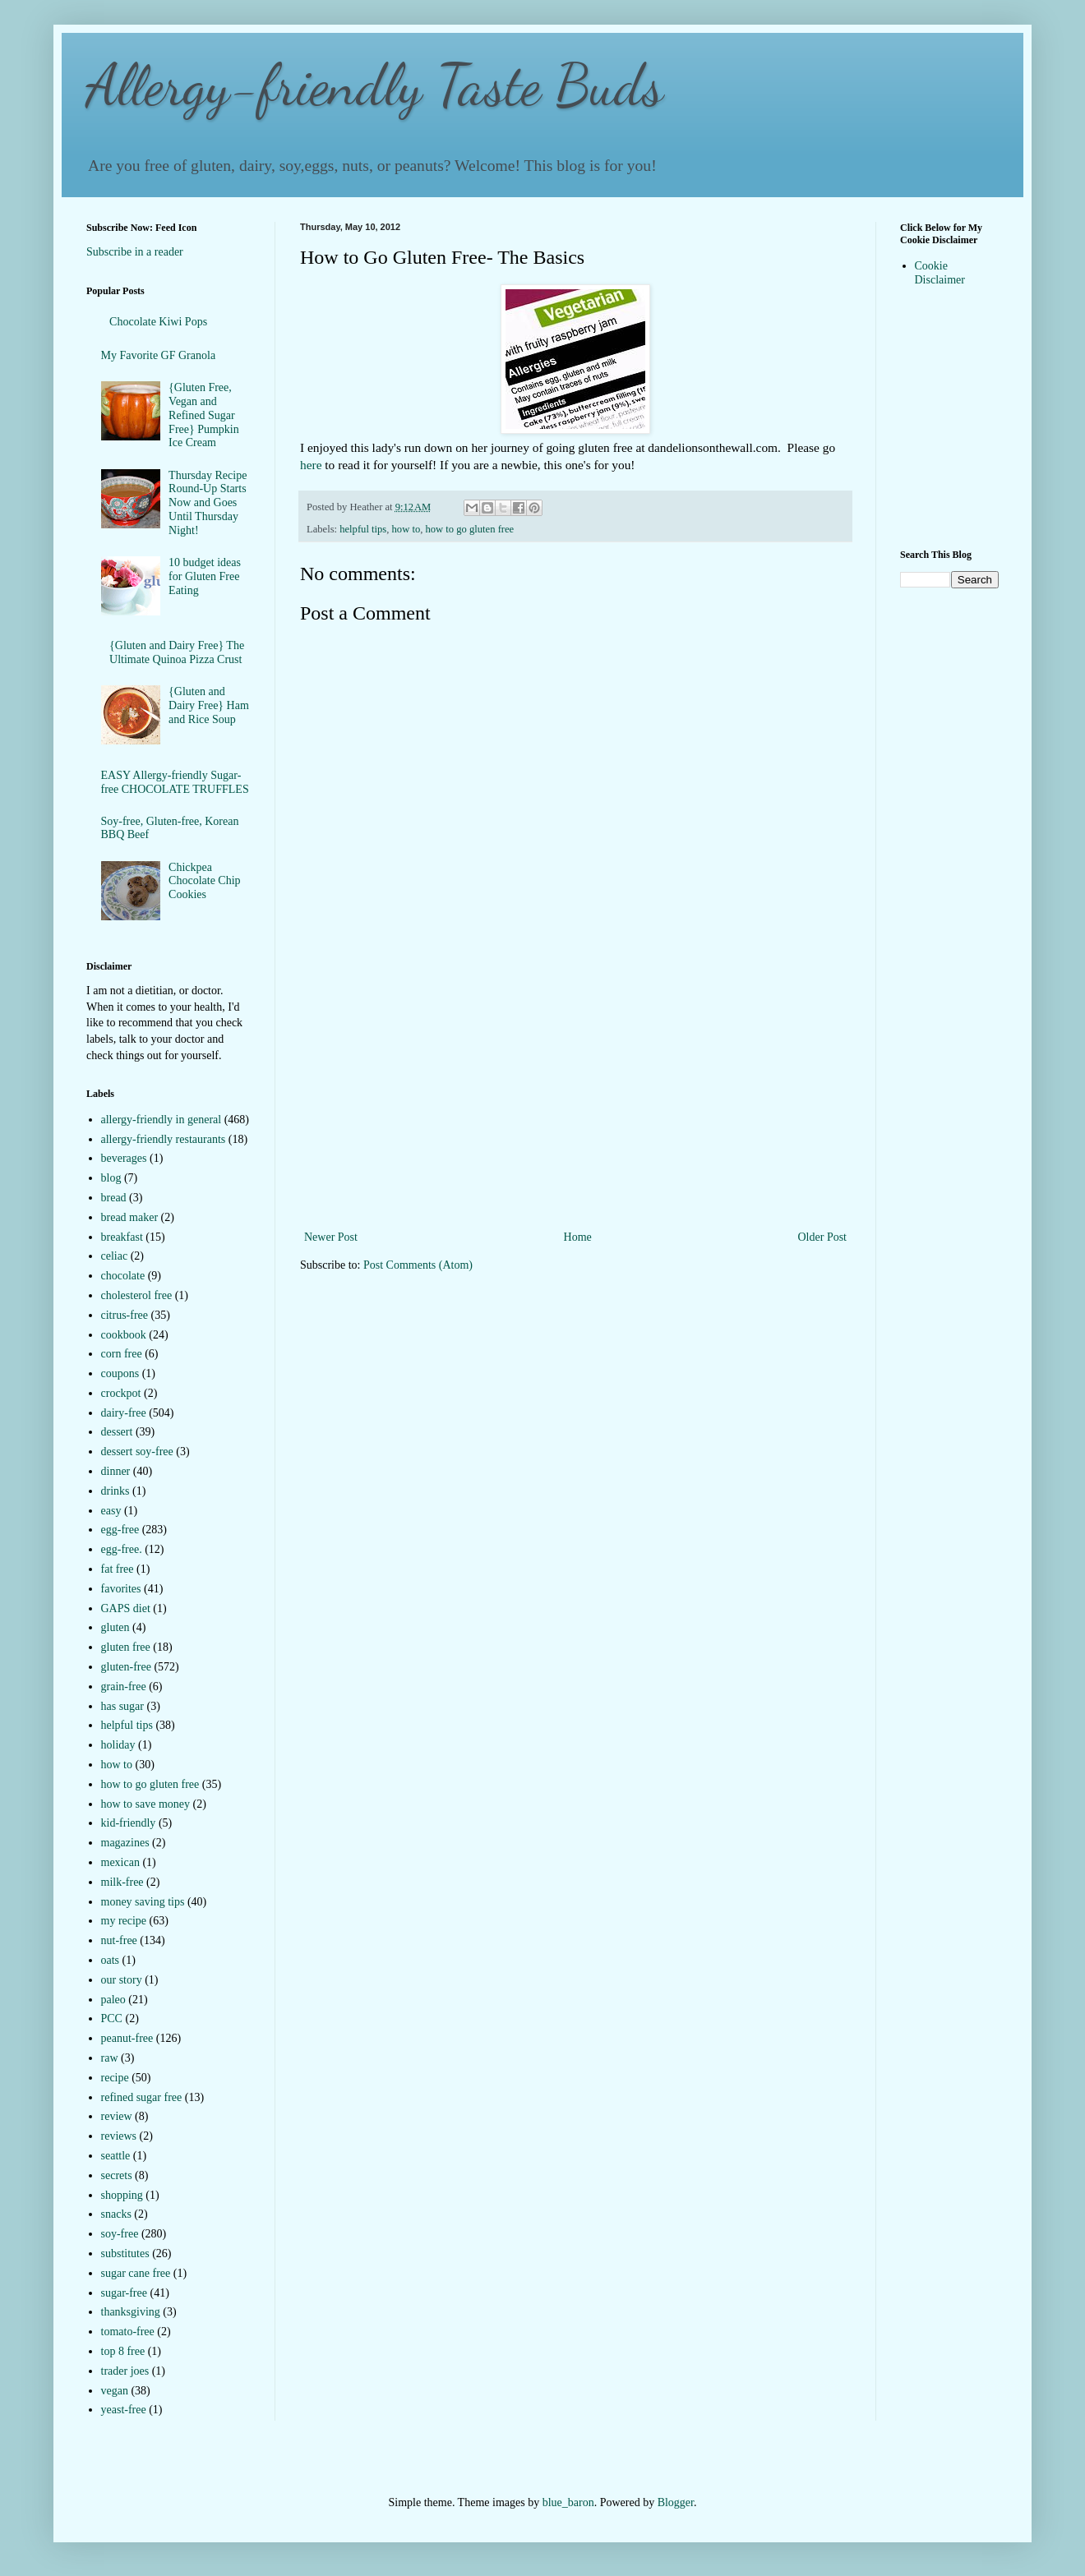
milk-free (122, 1882)
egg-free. (121, 1549)
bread (114, 1197)
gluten (115, 1627)
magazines (125, 1842)
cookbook (123, 1335)
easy (111, 1511)
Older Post (822, 1237)
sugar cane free (136, 2273)
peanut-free (127, 2038)
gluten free (125, 1647)
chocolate (123, 1276)
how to (406, 529)
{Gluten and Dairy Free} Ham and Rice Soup (209, 705)
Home (578, 1237)
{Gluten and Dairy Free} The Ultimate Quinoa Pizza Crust (176, 652)
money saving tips (143, 1902)
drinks (115, 1491)
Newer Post (331, 1237)
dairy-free (123, 1413)
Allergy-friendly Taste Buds (374, 85)
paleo (113, 1999)
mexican (120, 1862)
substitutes (125, 2253)
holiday (118, 1745)
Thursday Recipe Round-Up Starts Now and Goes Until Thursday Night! (208, 503)
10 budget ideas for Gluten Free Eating (205, 576)
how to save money (145, 1804)
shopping (122, 2195)
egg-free (120, 1529)
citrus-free (125, 1315)
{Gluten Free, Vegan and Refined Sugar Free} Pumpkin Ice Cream (204, 415)
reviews (119, 2136)
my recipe (124, 1921)
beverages (124, 1158)
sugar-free (124, 2293)
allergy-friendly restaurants (163, 1139)
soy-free (120, 2234)
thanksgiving (130, 2312)
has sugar (123, 1706)
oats (110, 1960)
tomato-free (128, 2331)
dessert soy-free (137, 1451)
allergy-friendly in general (161, 1119)
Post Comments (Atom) (418, 1265)
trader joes (125, 2371)
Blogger (676, 2502)
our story (121, 1980)
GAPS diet (125, 1608)
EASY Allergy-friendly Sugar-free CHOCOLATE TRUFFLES (175, 782)
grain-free (123, 1686)
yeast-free (123, 2409)
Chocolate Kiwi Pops (158, 322)
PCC (111, 2018)
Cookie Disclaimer (940, 273)
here (310, 465)
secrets (116, 2175)
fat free (117, 1569)
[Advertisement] (575, 1103)
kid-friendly (128, 1823)
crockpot (121, 1393)
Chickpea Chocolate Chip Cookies (205, 881)
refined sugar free (141, 2097)
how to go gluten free (469, 529)
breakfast (122, 1237)
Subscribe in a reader (134, 252)
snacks (116, 2214)
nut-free (119, 1940)
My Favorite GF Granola (158, 355)
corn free (121, 1354)
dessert (117, 1432)
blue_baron (568, 2502)
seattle (116, 2156)
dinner (116, 1471)
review (116, 2116)
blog (111, 1178)
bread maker (130, 1217)
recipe (115, 2077)
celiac (114, 1256)
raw (109, 2058)
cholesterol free (137, 1295)
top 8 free (123, 2351)
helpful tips (362, 529)
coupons (120, 1373)
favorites (121, 1589)
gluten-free (126, 1667)
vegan (114, 2391)
